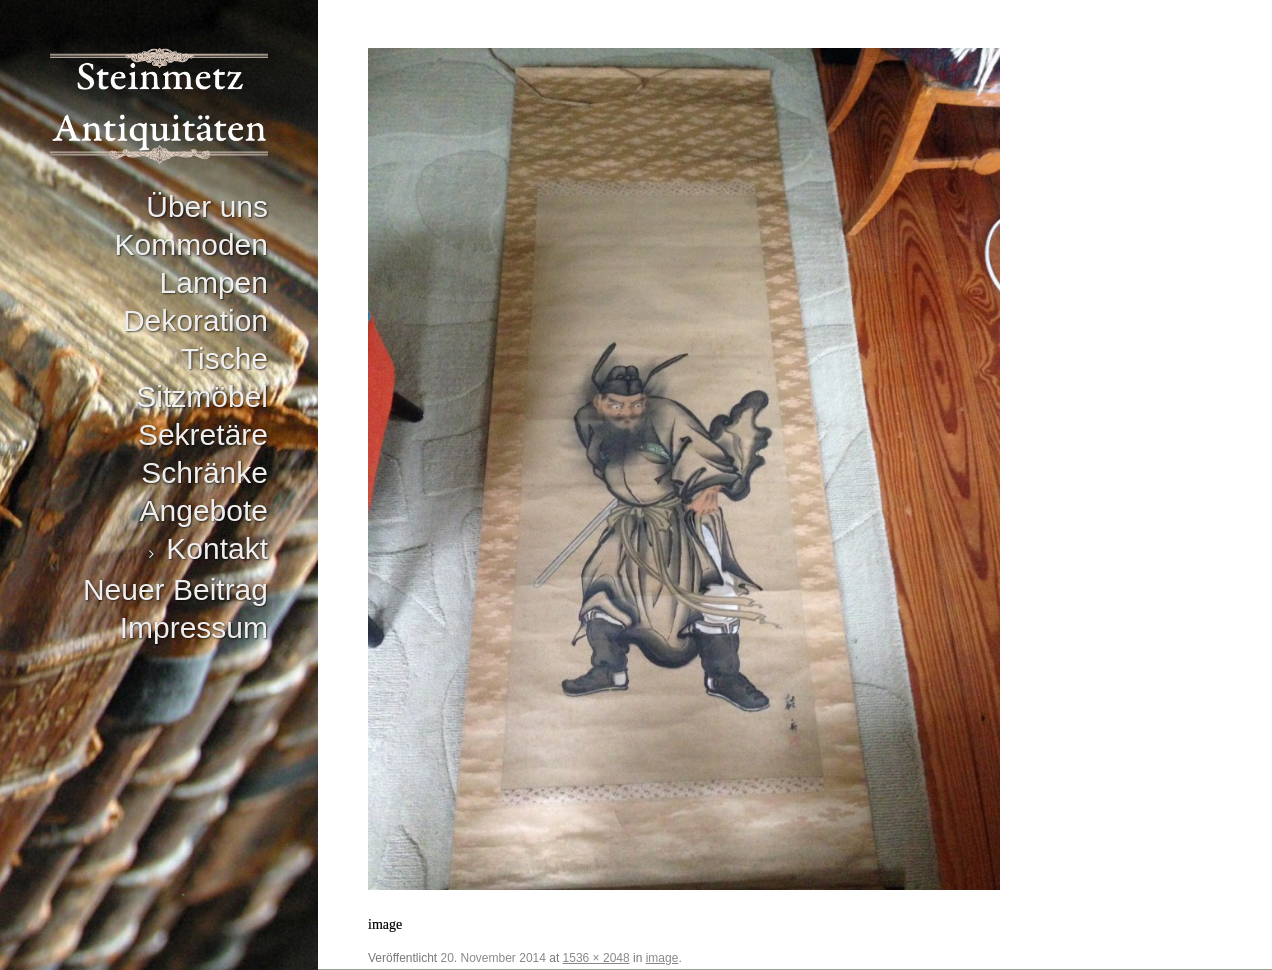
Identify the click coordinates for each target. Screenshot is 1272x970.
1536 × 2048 (596, 958)
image (662, 958)
